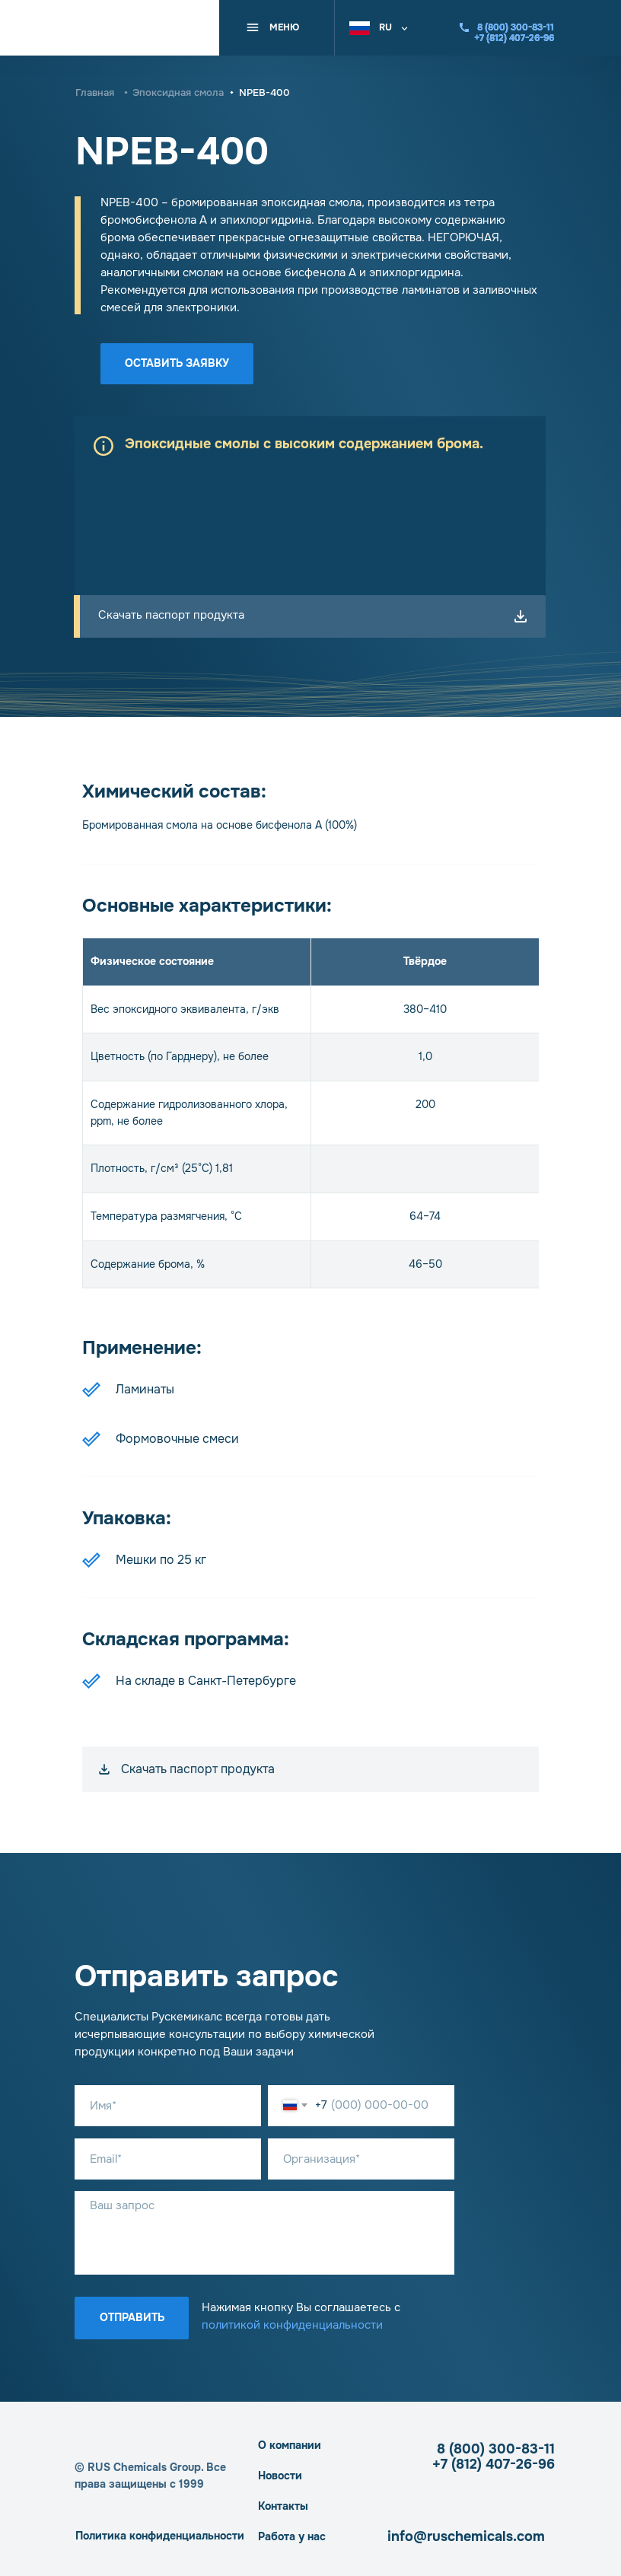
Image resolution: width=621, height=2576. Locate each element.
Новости (280, 2475)
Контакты (283, 2506)
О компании (289, 2445)
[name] (168, 2105)
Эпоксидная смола (178, 92)
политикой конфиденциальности (292, 2324)
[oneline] (361, 2159)
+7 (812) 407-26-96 (493, 2464)
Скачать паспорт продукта (171, 615)
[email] (168, 2159)
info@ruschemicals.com (466, 2536)
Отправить (132, 2317)
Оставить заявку (177, 363)
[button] (382, 26)
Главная (94, 92)
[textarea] (264, 2233)
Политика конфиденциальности (159, 2536)
